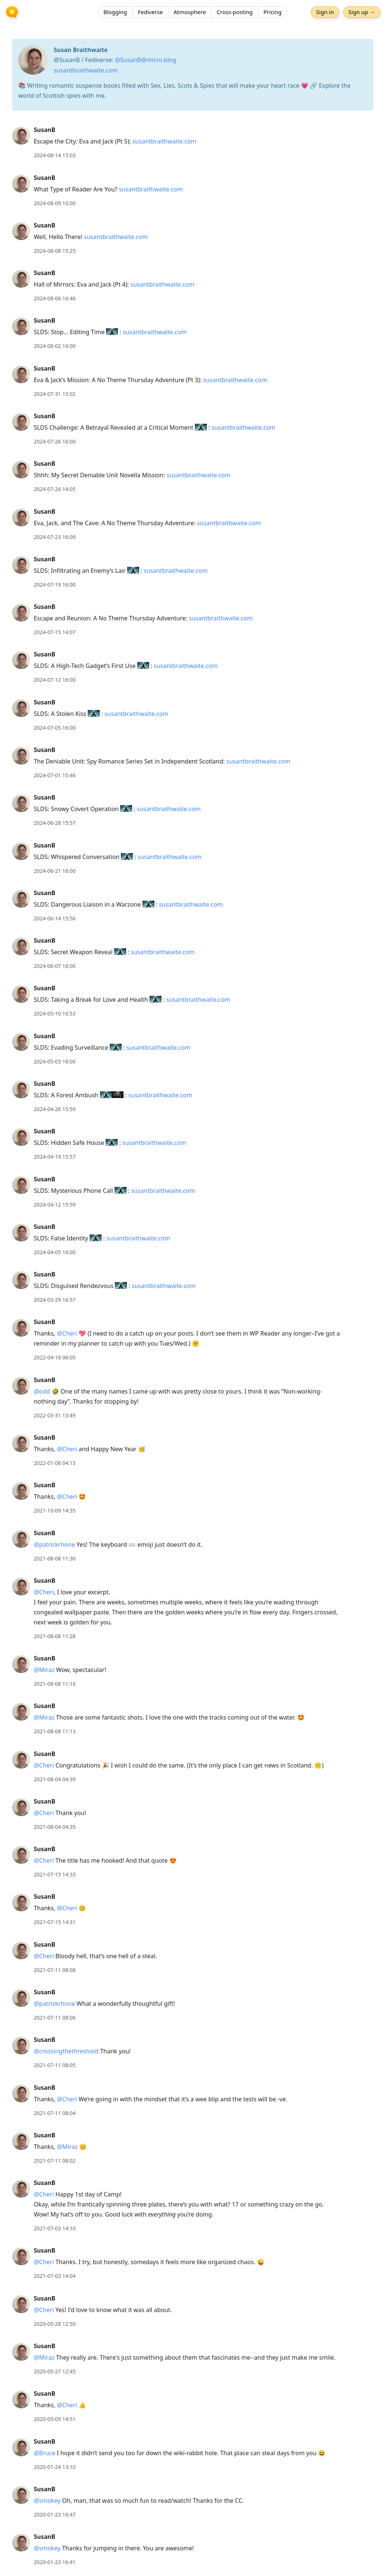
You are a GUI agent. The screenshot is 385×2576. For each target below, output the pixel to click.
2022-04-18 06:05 (55, 1357)
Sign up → (360, 13)
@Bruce (44, 2453)
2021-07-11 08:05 (55, 2065)
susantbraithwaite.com (86, 70)
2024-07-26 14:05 (55, 489)
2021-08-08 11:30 (55, 1558)
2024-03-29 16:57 (55, 1299)
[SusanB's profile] (21, 135)
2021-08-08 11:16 (55, 1683)
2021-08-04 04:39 (55, 1779)
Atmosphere (190, 13)
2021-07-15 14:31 (55, 1921)
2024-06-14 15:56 (55, 918)
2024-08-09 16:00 (55, 203)
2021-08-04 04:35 (55, 1826)
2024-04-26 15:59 (55, 1109)
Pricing (272, 13)
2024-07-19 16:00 (55, 584)
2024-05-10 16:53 (55, 1013)
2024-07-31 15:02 (55, 393)
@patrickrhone (54, 1544)
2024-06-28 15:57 (55, 822)
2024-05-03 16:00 (55, 1061)
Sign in (324, 13)
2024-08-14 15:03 (55, 155)
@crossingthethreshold (66, 2051)
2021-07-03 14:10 (55, 2228)
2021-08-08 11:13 (55, 1731)
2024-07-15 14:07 (55, 632)
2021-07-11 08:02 (55, 2160)
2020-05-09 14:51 (55, 2418)
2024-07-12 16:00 (55, 679)
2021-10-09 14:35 (55, 1510)
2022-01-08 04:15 (55, 1462)
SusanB (44, 130)
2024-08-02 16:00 (55, 345)
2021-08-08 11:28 (55, 1636)
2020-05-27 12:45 (55, 2371)
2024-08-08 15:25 (55, 250)
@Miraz (44, 1670)
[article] (192, 143)
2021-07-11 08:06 (55, 2017)
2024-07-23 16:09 (55, 536)
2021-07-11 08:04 (55, 2113)
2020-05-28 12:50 (55, 2323)
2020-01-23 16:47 (55, 2514)
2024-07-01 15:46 (55, 775)
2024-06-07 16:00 (55, 965)
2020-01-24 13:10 (55, 2466)
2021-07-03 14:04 (55, 2275)
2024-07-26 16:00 (55, 441)
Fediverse (150, 13)
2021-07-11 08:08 (55, 1969)
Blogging (115, 13)
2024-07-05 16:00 (55, 727)
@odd (42, 1391)
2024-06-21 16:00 (55, 870)
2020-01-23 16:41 (55, 2562)
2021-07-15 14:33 (55, 1874)
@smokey (47, 2500)
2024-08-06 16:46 (55, 298)
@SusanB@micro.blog (145, 60)
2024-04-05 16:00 (55, 1252)
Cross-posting (234, 13)
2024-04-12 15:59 (55, 1204)
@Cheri (67, 1333)
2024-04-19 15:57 (55, 1156)
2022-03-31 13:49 (55, 1415)
